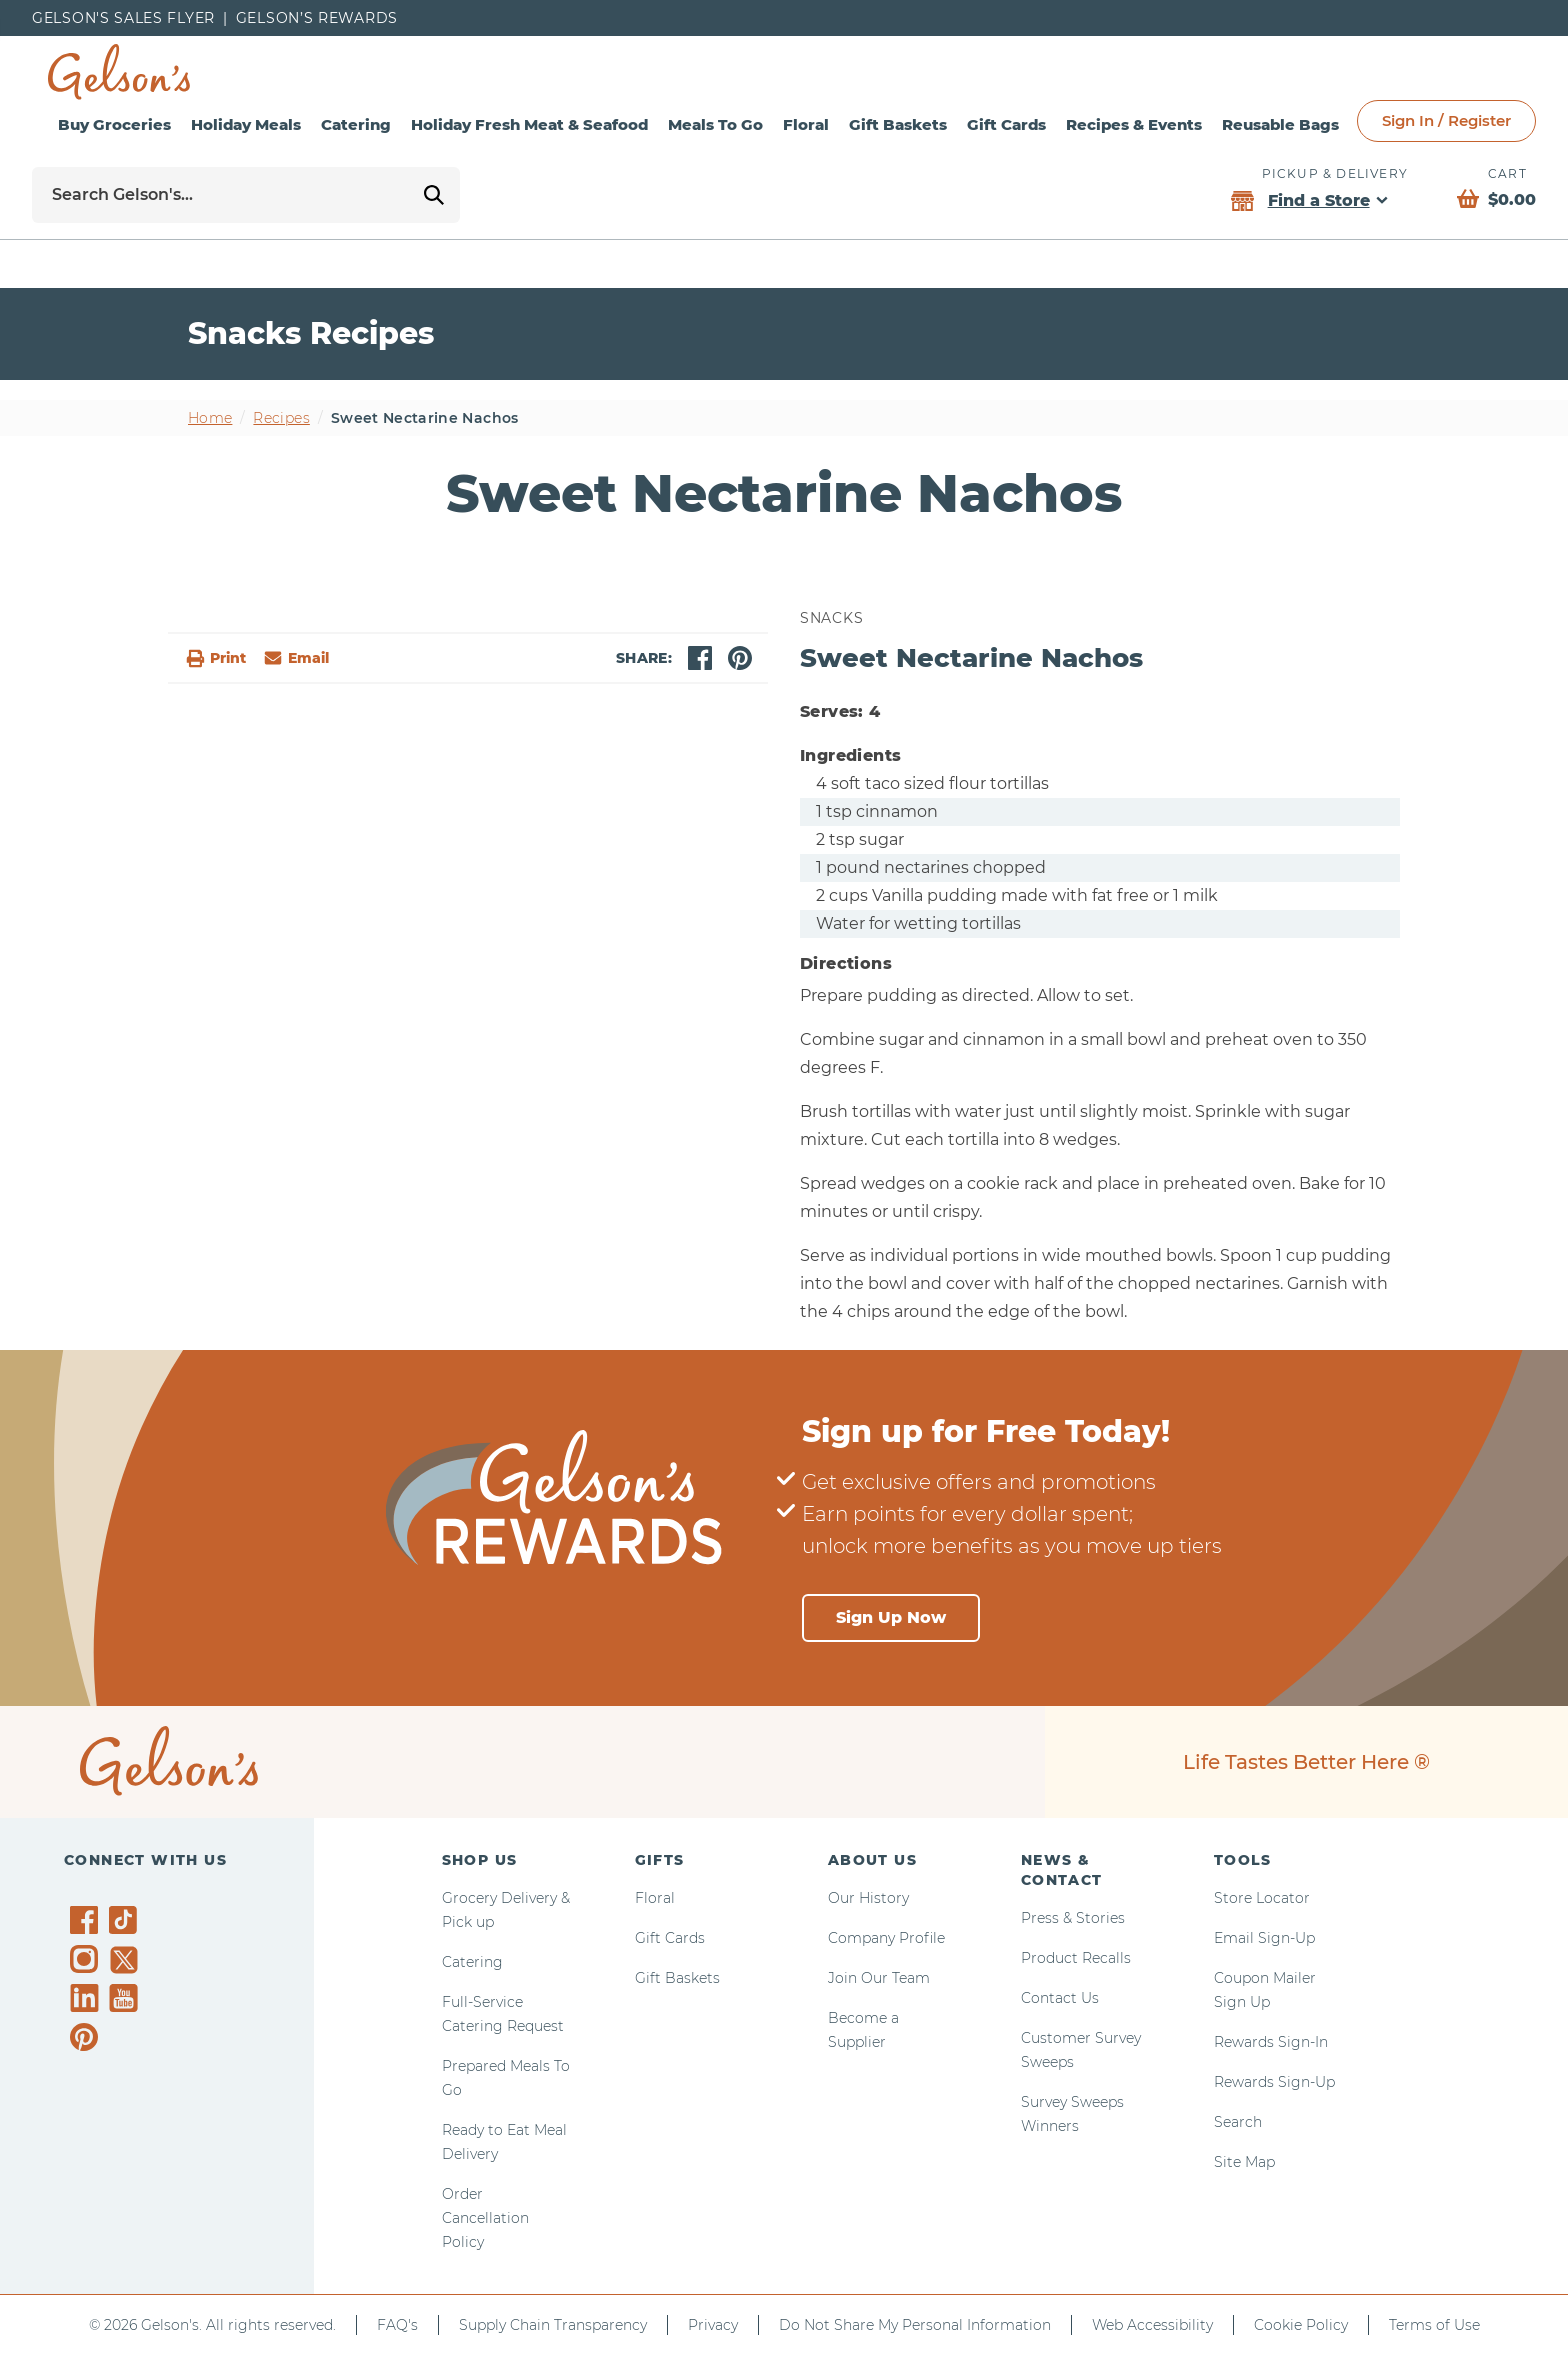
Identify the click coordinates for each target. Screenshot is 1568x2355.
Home (210, 418)
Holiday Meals (246, 124)
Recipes (281, 418)
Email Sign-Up (1264, 1938)
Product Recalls (1076, 1958)
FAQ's (397, 2325)
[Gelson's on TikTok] (126, 1924)
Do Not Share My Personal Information (915, 2325)
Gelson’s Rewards (317, 18)
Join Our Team (879, 1978)
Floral (806, 124)
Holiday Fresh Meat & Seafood (529, 124)
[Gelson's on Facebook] (87, 1920)
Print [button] (215, 658)
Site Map (1244, 2162)
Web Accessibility (1152, 2325)
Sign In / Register (1446, 120)
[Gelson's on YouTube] (126, 2002)
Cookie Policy (1301, 2325)
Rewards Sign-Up (1274, 2082)
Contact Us (1060, 1998)
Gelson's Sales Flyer (123, 18)
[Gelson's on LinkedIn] (87, 1998)
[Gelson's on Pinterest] (87, 2037)
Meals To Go (715, 124)
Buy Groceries (114, 124)
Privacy (713, 2325)
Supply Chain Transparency (553, 2325)
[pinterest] (740, 658)
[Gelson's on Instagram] (87, 1959)
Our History (868, 1898)
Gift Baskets (898, 124)
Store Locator (1262, 1898)
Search (1238, 2122)
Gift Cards (1006, 124)
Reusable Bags (1280, 124)
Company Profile (886, 1938)
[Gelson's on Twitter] (126, 1960)
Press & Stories (1073, 1918)
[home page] (119, 72)
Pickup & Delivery (1335, 173)
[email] (295, 658)
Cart (1507, 173)
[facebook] (700, 658)
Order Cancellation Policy (485, 2218)
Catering (356, 124)
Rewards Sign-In (1271, 2042)
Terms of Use (1434, 2325)
